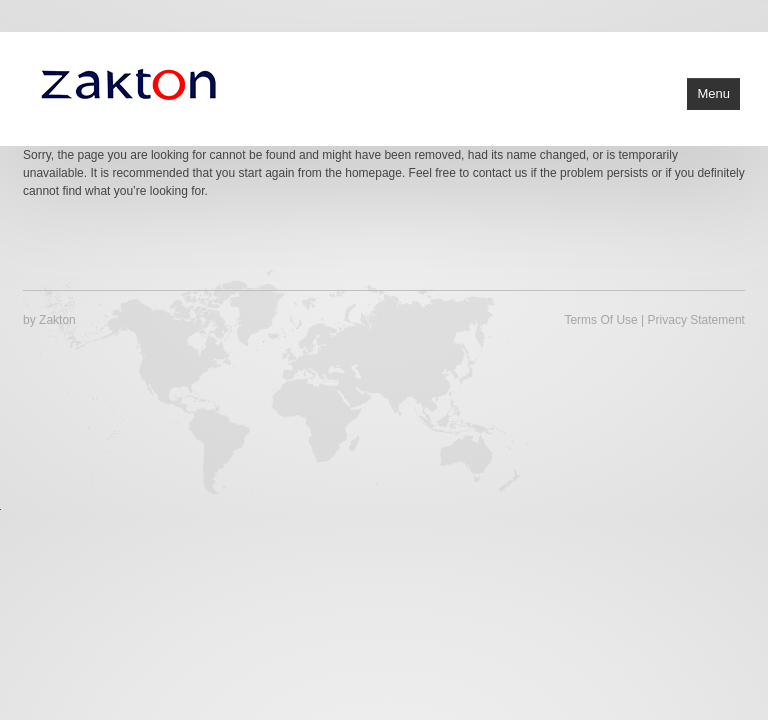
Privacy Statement (696, 320)
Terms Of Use (600, 320)
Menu (713, 93)
